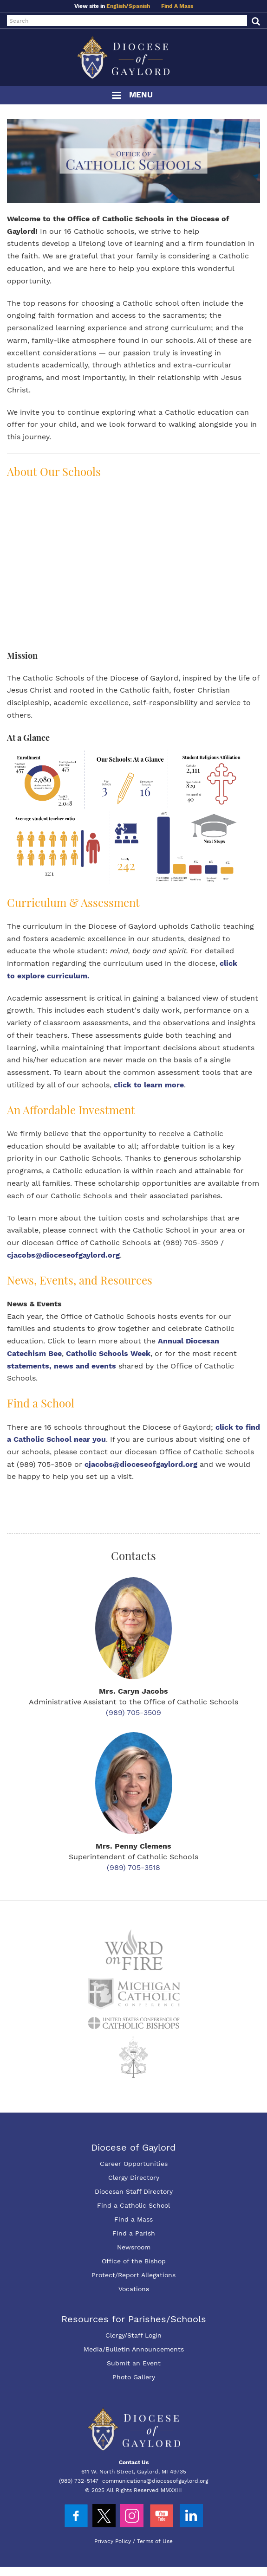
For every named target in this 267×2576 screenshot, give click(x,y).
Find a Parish (133, 2233)
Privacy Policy (112, 2541)
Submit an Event (134, 2363)
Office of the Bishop (134, 2261)
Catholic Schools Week (108, 1353)
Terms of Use (155, 2541)
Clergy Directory (133, 2177)
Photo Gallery (133, 2377)
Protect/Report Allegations (133, 2275)
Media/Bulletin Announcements (134, 2349)
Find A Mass (177, 6)
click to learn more (149, 1084)
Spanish (139, 6)
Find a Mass (133, 2219)
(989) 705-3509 (133, 1712)
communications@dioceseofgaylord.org (155, 2481)
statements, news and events (61, 1366)
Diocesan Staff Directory (134, 2191)
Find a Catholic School (133, 2205)
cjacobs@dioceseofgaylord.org (63, 1255)
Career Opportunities (134, 2163)
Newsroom (133, 2247)
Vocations (133, 2289)
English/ (117, 6)
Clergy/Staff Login (133, 2335)
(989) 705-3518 (133, 1867)
